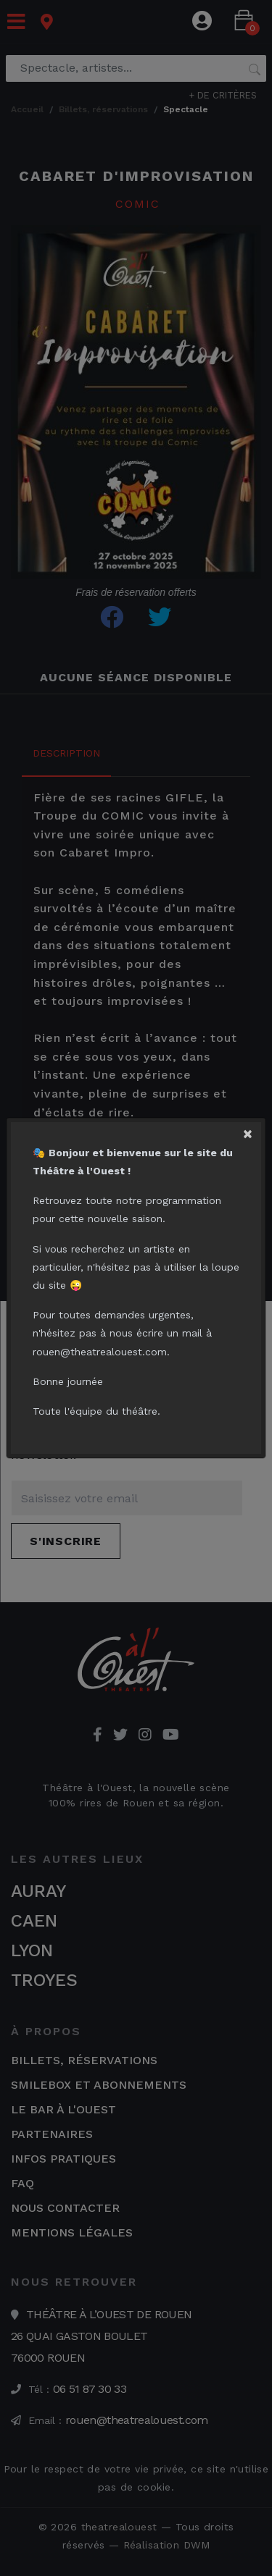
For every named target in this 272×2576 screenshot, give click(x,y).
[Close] (253, 1129)
